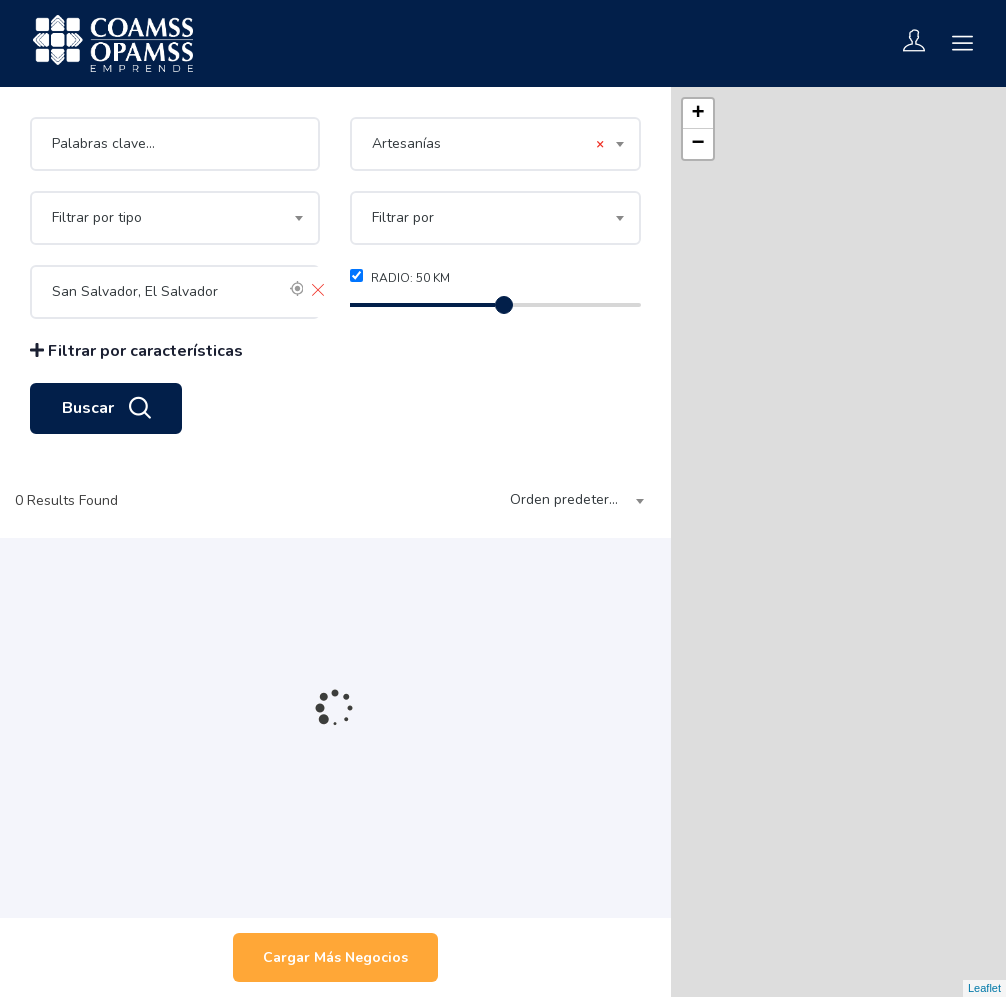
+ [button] (698, 114)
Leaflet (984, 988)
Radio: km (400, 277)
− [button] (698, 144)
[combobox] (495, 144)
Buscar (106, 409)
